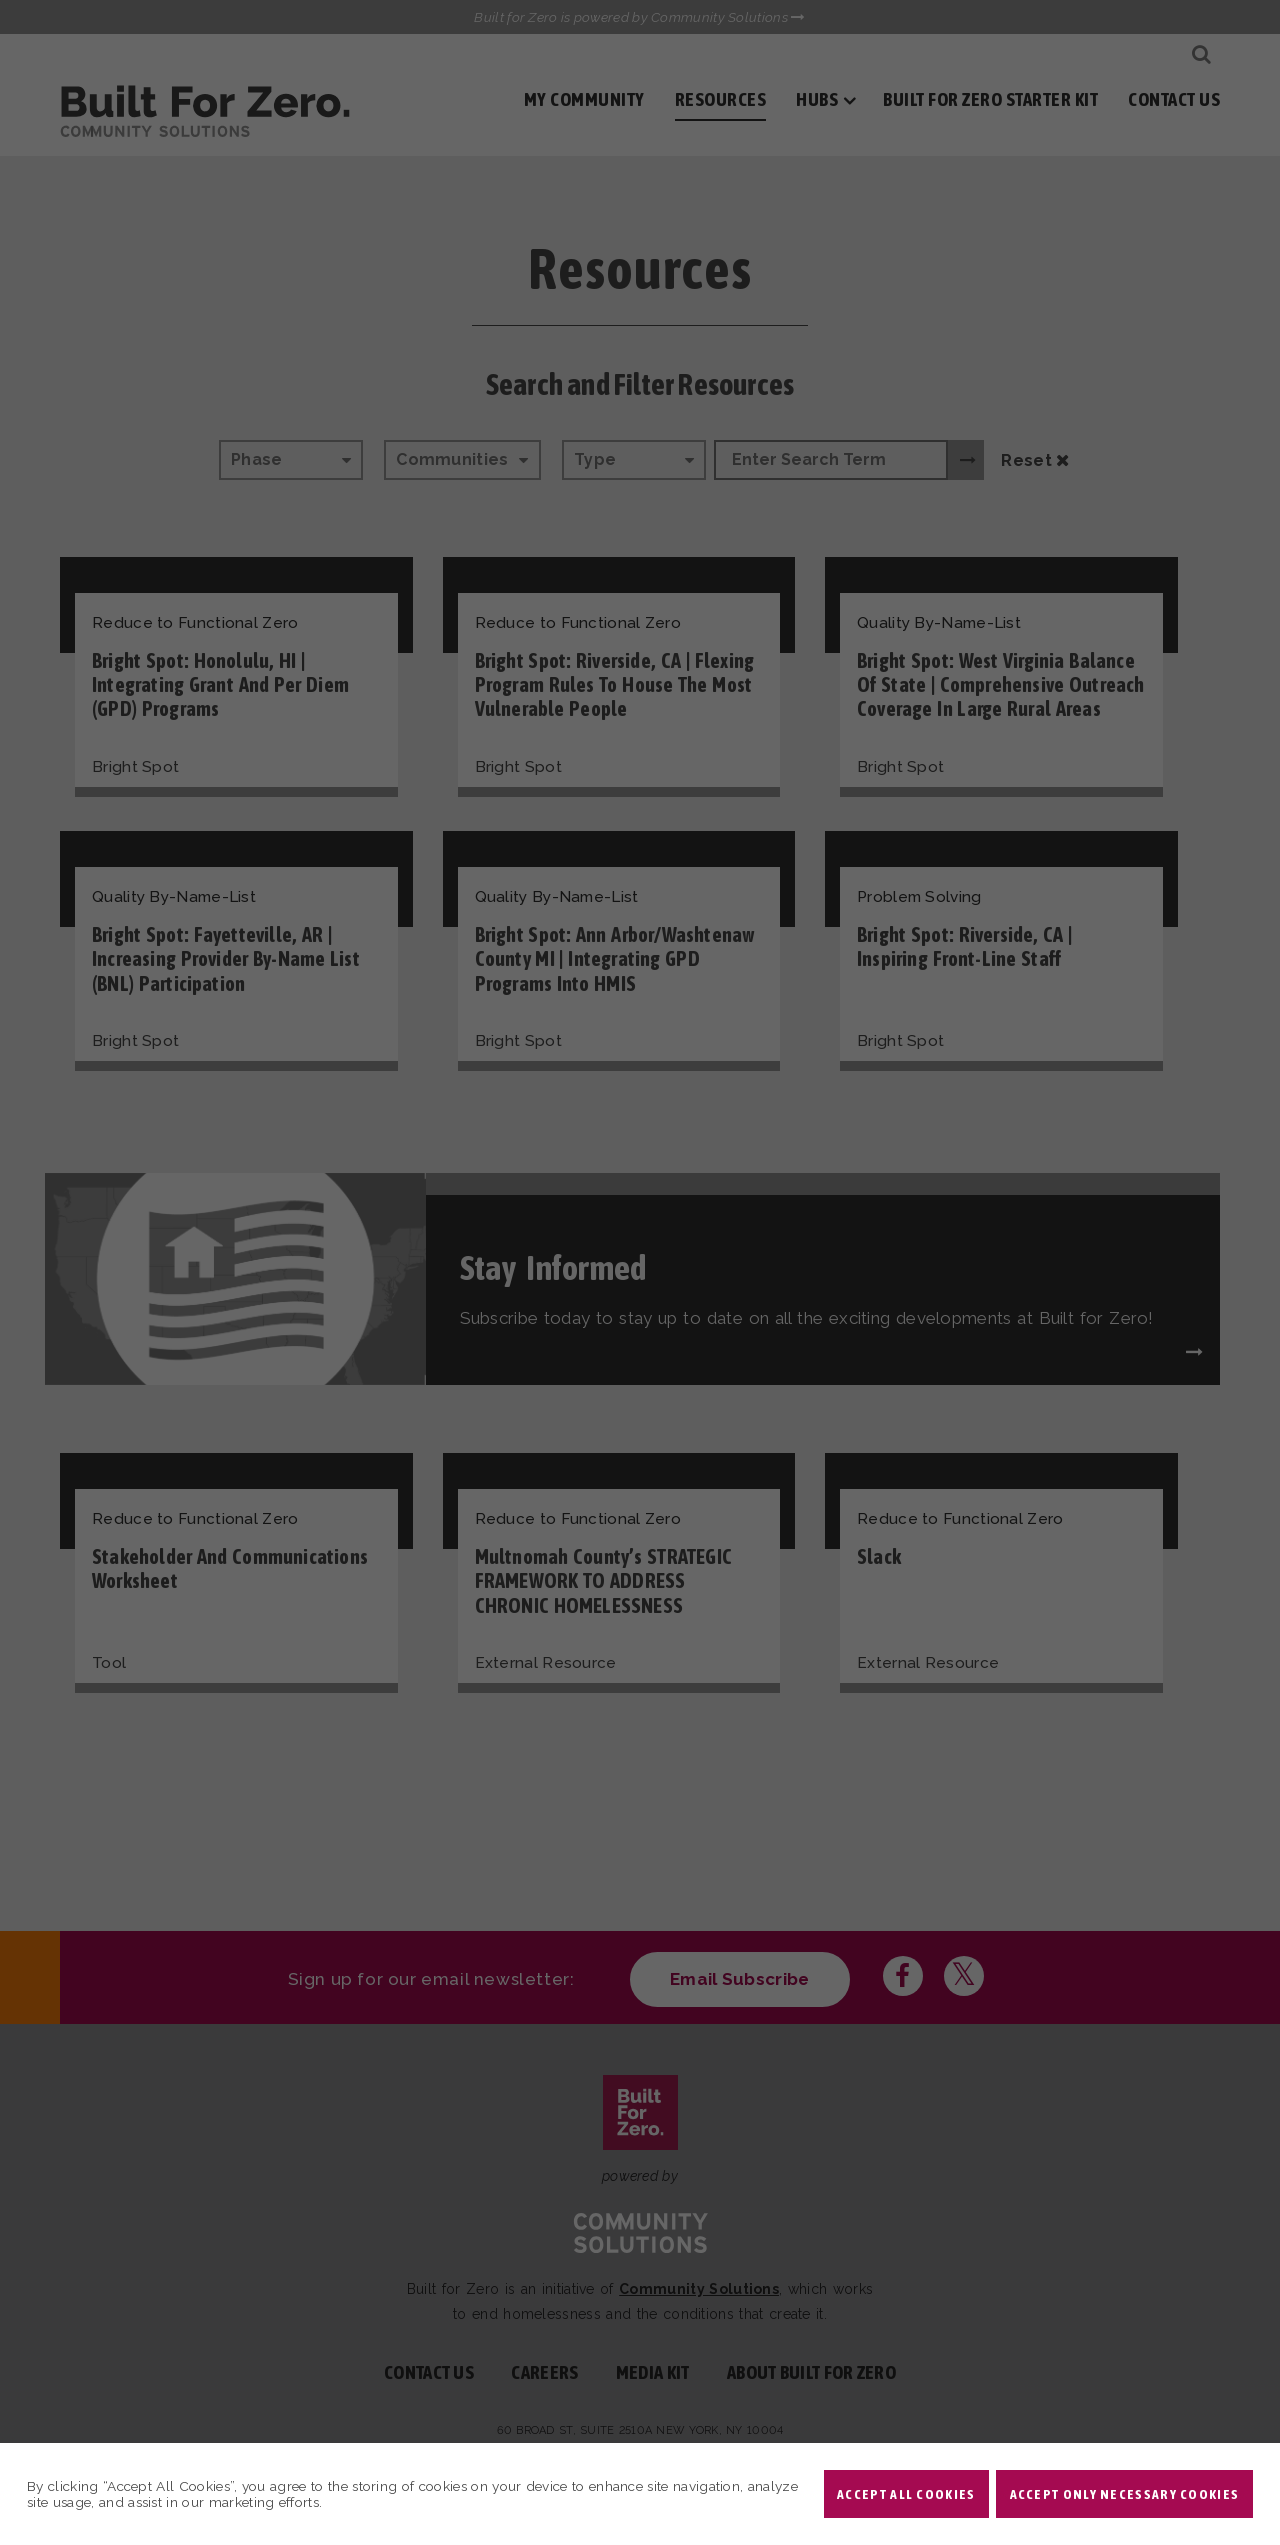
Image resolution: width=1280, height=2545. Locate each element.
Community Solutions (699, 2289)
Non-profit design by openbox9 (872, 2449)
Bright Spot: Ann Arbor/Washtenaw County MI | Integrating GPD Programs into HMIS (615, 959)
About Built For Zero (811, 2372)
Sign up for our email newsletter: (431, 1979)
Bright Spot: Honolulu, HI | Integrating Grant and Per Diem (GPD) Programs (220, 685)
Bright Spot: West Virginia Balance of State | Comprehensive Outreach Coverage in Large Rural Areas (1001, 685)
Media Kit (653, 2372)
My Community (584, 99)
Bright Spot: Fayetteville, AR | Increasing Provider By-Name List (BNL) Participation (226, 959)
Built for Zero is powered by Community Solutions (639, 17)
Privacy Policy (706, 2449)
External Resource (546, 1663)
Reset (1035, 460)
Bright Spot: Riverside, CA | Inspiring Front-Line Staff (965, 946)
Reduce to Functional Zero (195, 623)
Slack (879, 1556)
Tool (109, 1663)
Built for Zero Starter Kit (990, 99)
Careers (544, 2372)
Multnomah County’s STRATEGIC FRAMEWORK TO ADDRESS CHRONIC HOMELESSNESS (604, 1581)
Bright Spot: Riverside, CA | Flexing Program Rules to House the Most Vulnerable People (615, 685)
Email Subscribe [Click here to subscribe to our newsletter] (740, 1979)
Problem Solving (919, 897)
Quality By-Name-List (939, 623)
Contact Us (1174, 99)
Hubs (817, 99)
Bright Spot (135, 767)
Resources (721, 99)
